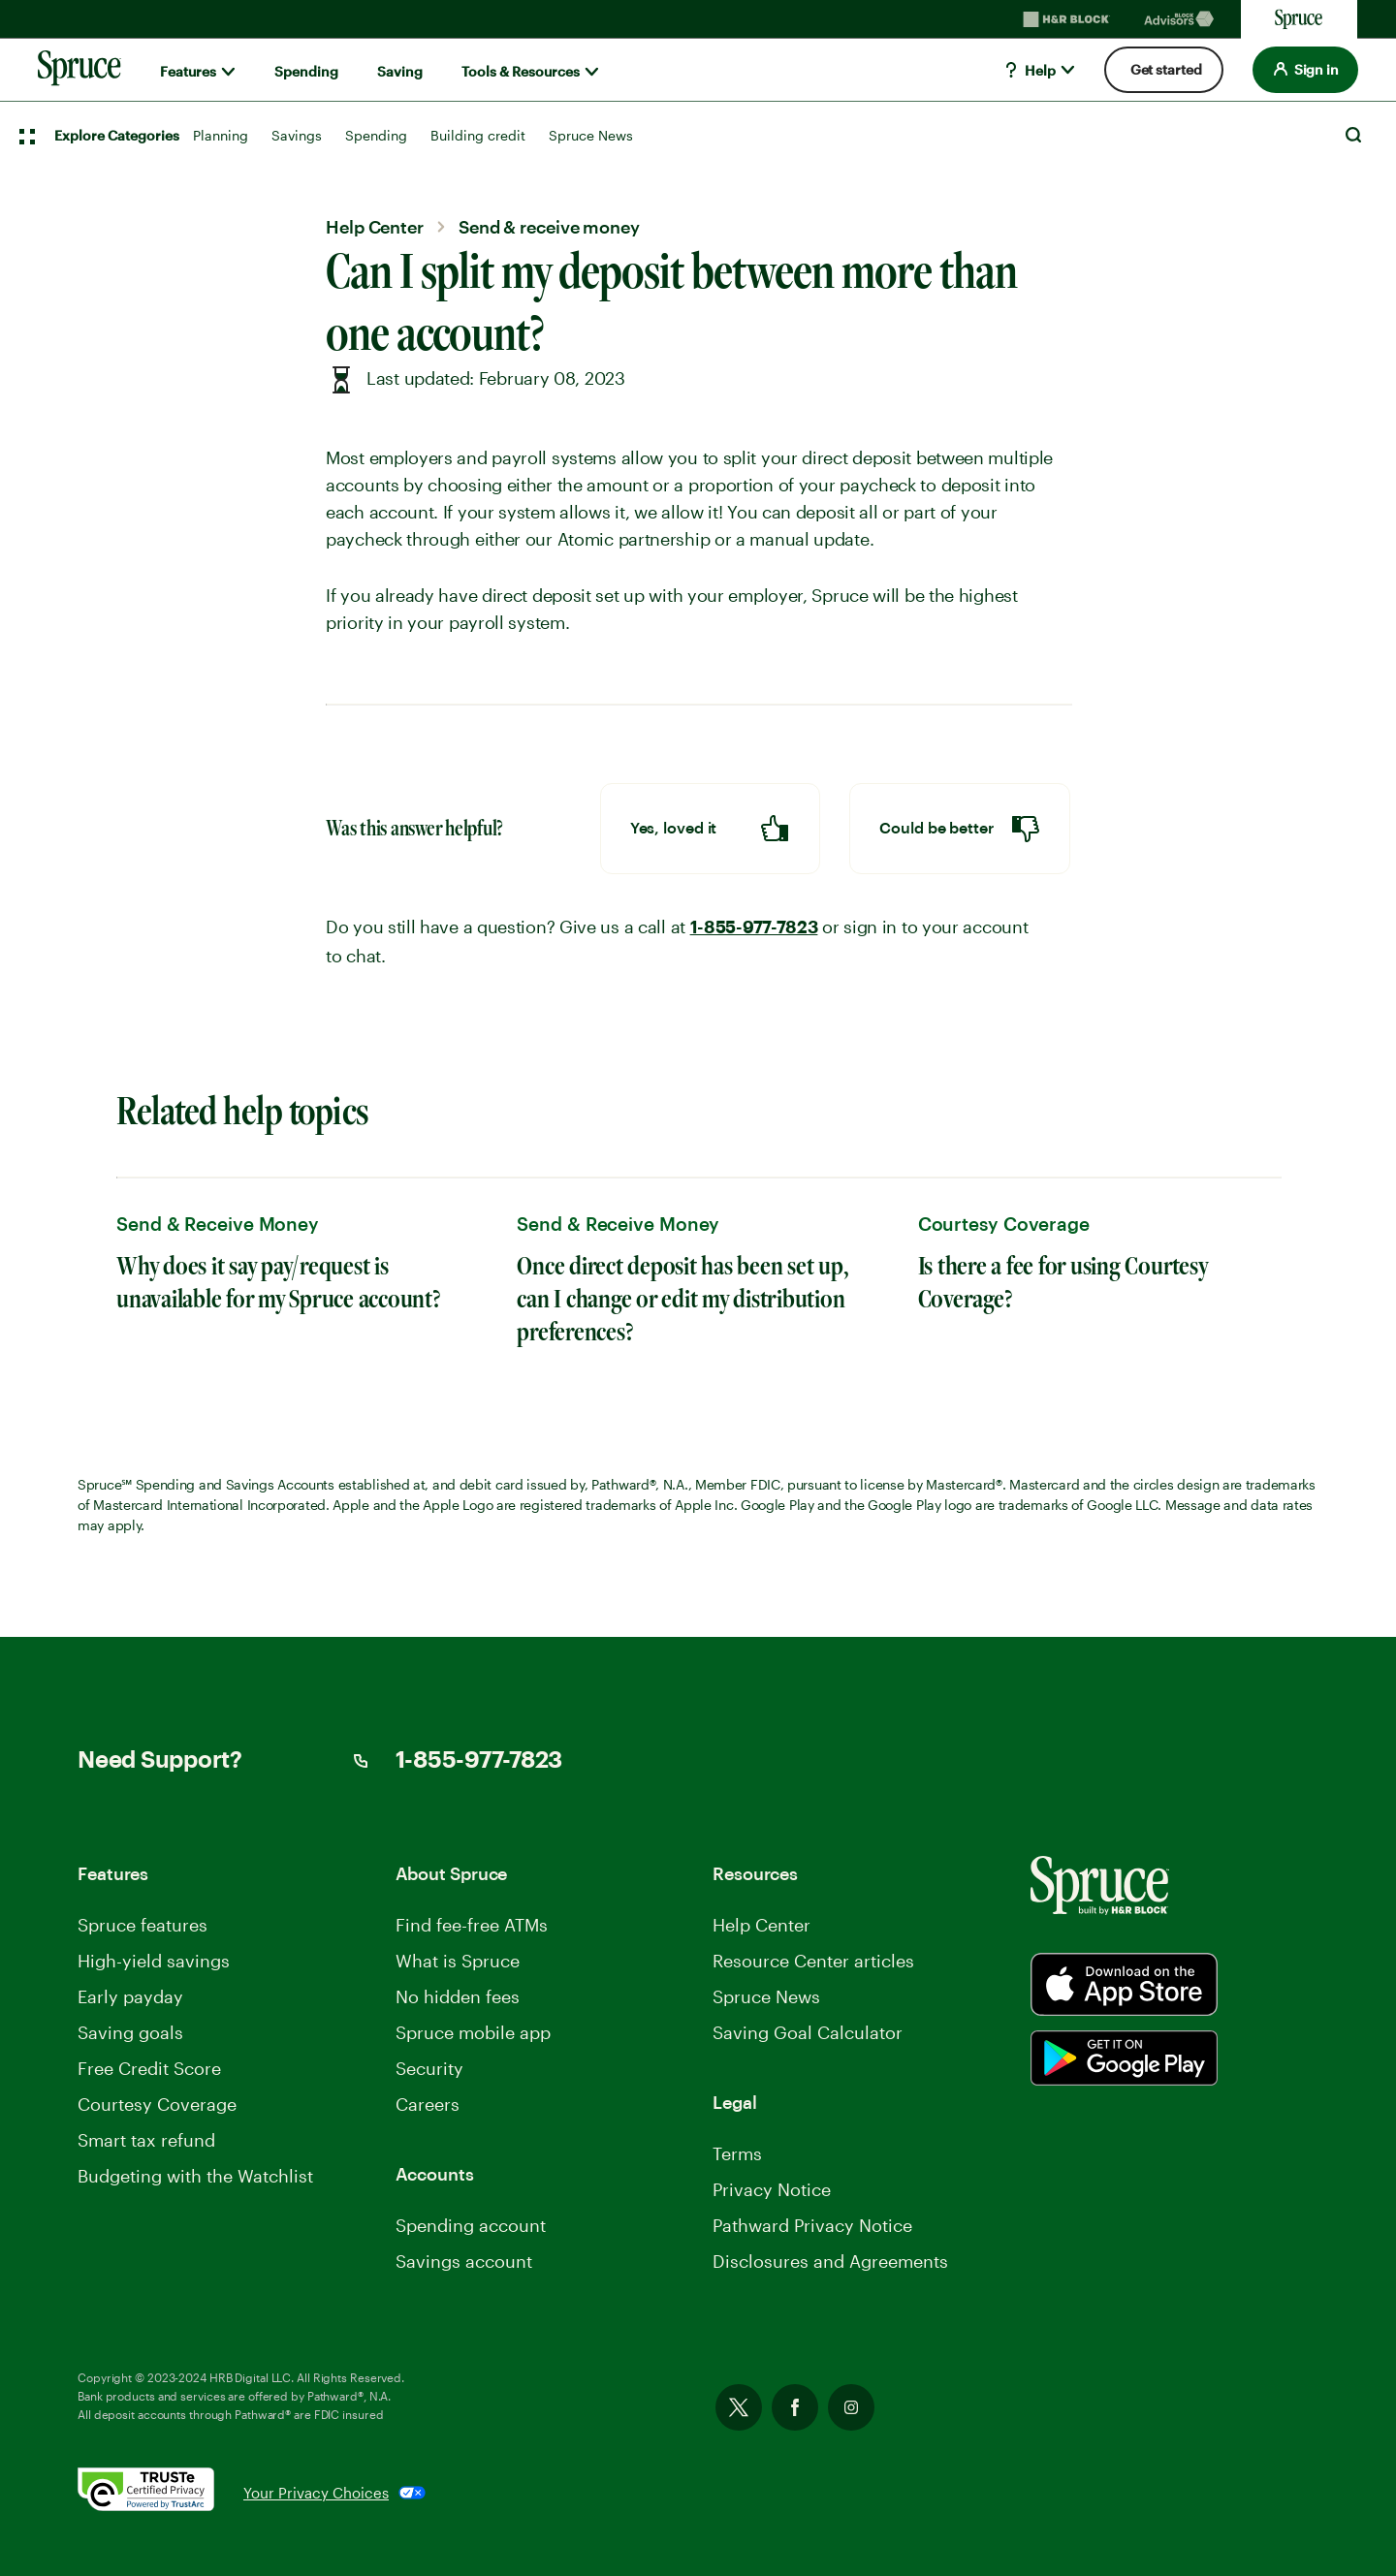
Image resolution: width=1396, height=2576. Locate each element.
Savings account (464, 2261)
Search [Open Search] (1353, 134)
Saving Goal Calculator (808, 2032)
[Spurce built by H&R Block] (1124, 1984)
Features (188, 71)
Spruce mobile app (473, 2032)
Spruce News (591, 135)
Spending (306, 71)
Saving (400, 71)
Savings (296, 135)
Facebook (795, 2407)
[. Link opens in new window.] (160, 2492)
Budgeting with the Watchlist (195, 2175)
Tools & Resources (520, 71)
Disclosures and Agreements (830, 2261)
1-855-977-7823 (754, 927)
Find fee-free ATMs (472, 1924)
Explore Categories (116, 135)
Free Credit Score (149, 2068)
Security (429, 2068)
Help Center (761, 1924)
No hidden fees (458, 1996)
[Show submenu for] (228, 72)
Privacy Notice (772, 2189)
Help (1028, 69)
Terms (737, 2153)
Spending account (471, 2225)
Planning (220, 135)
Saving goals (130, 2032)
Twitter (738, 2407)
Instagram (851, 2407)
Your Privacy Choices (316, 2492)
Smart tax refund (146, 2140)
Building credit (477, 135)
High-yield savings (154, 1960)
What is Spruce (458, 1960)
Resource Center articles (813, 1960)
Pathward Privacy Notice (812, 2225)
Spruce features (142, 1924)
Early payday (130, 1996)
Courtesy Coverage (157, 2104)
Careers (428, 2104)
